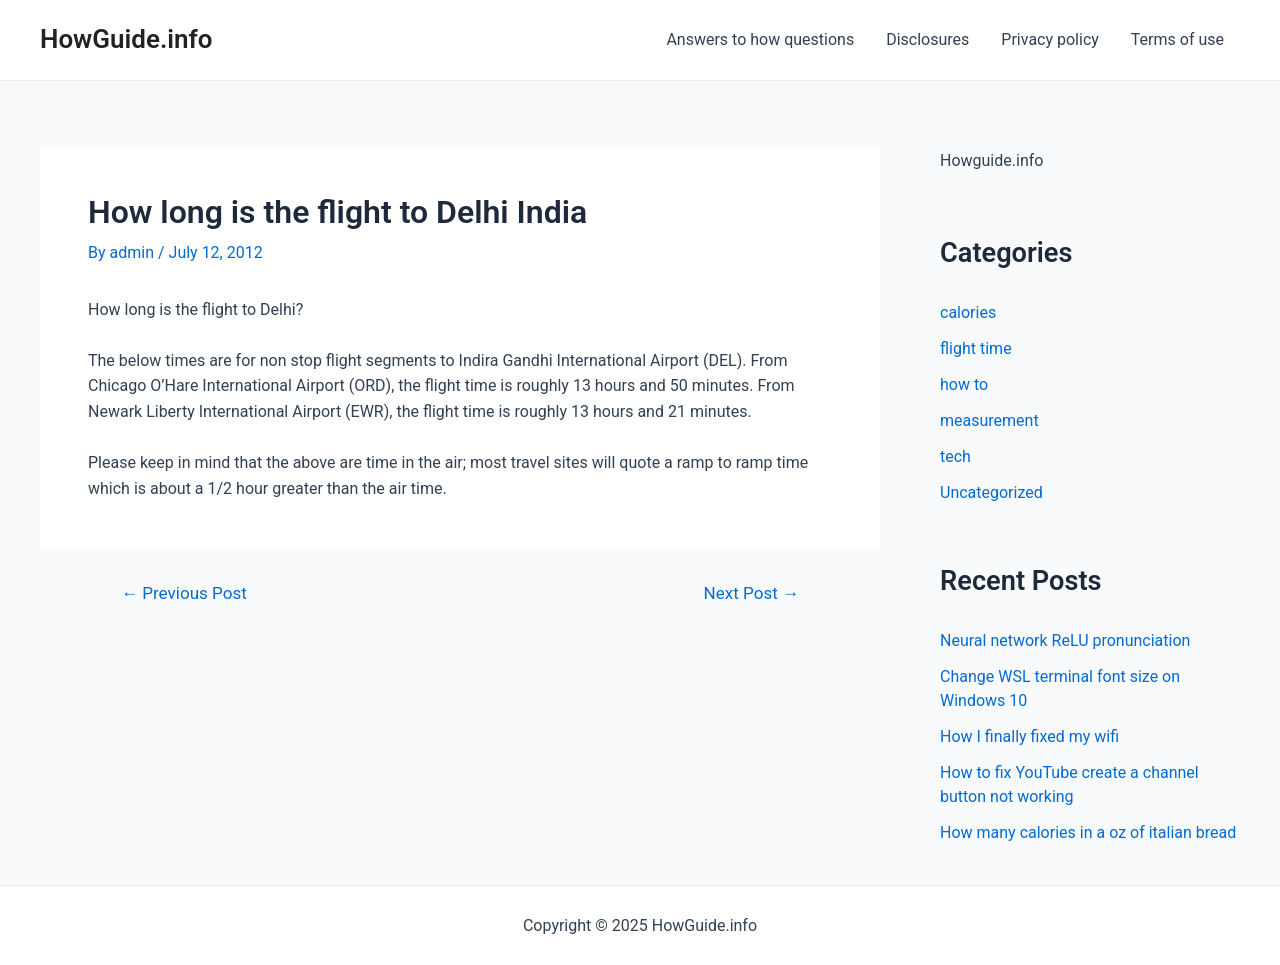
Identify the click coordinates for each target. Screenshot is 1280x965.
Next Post (751, 593)
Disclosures (927, 39)
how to (964, 384)
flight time (976, 348)
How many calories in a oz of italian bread (1088, 832)
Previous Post (184, 593)
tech (955, 456)
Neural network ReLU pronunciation (1065, 640)
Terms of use (1177, 39)
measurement (989, 420)
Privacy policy (1050, 39)
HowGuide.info (126, 39)
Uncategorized (991, 492)
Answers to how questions (760, 39)
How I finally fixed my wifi (1029, 736)
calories (968, 312)
